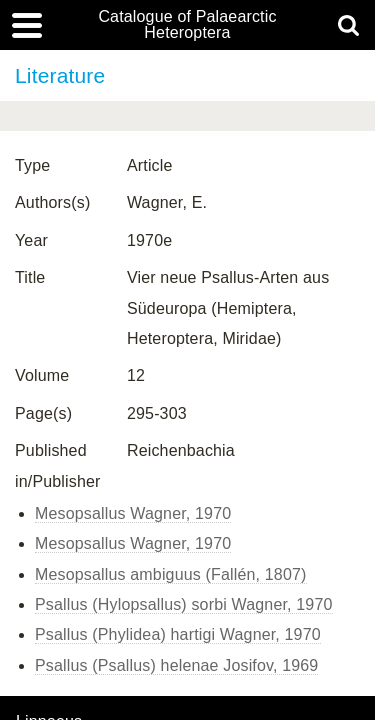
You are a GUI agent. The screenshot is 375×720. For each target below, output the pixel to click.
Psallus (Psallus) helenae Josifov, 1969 (176, 665)
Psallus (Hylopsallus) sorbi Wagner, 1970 (184, 604)
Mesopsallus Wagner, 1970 (133, 513)
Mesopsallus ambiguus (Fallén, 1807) (171, 574)
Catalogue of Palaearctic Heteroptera (187, 25)
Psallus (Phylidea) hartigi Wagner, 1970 (178, 634)
